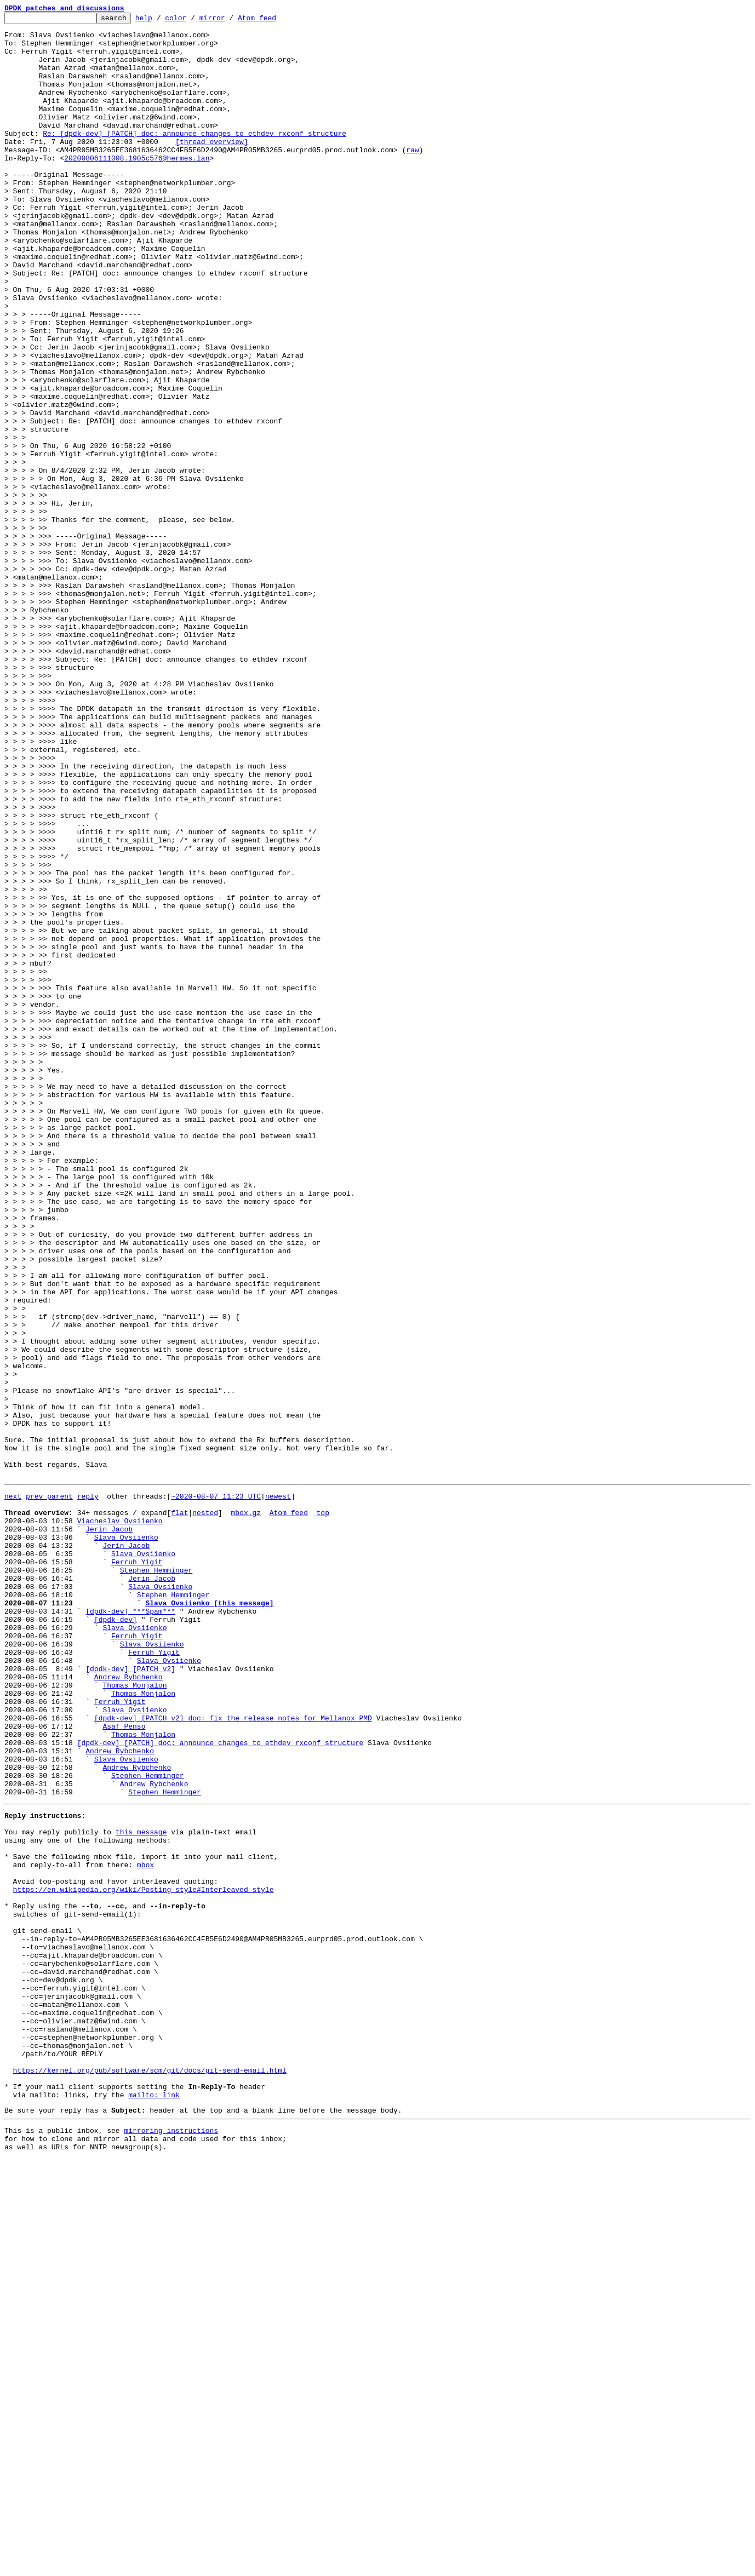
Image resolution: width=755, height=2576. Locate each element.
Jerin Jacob (109, 1829)
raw (412, 177)
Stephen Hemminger (156, 1879)
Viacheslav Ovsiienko (120, 1820)
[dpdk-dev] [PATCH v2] (130, 1997)
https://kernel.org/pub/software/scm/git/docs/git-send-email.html (150, 2476)
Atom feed (274, 21)
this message (141, 2190)
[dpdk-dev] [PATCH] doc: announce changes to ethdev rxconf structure (220, 2086)
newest (278, 1790)
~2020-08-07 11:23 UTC (216, 1790)
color (192, 21)
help (160, 21)
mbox (145, 2229)
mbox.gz (246, 1810)
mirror (229, 21)
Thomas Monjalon (134, 2017)
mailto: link (154, 2505)
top (322, 1810)
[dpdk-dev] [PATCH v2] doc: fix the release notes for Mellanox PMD (233, 2056)
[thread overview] (211, 168)
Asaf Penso (123, 2066)
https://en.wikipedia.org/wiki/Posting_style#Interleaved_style (143, 2259)
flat (179, 1810)
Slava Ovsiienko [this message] (209, 1918)
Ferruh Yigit (137, 1869)
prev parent (49, 1790)
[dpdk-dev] (115, 1938)
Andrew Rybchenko (128, 2007)
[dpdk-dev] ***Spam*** (130, 1928)
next (12, 1790)
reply (88, 1790)
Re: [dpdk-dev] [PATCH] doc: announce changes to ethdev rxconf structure (194, 158)
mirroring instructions (171, 2544)
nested (205, 1810)
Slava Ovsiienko (126, 1839)
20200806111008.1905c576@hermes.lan (136, 187)
